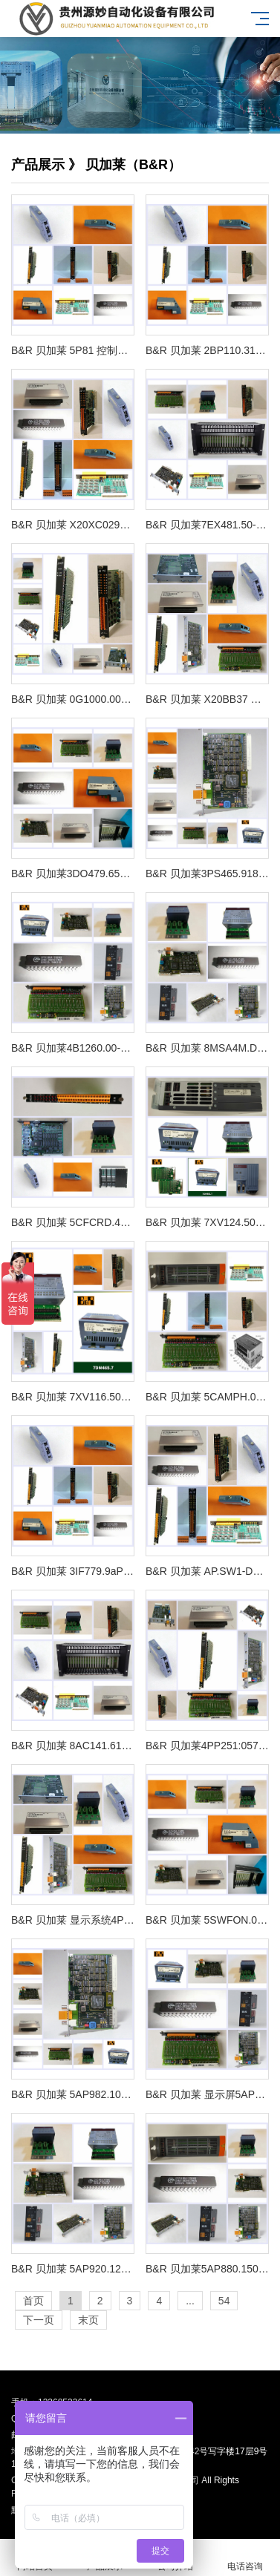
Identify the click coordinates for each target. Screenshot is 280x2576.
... (190, 2301)
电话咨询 (245, 2558)
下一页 (38, 2320)
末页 (88, 2320)
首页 (33, 2301)
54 (224, 2301)
